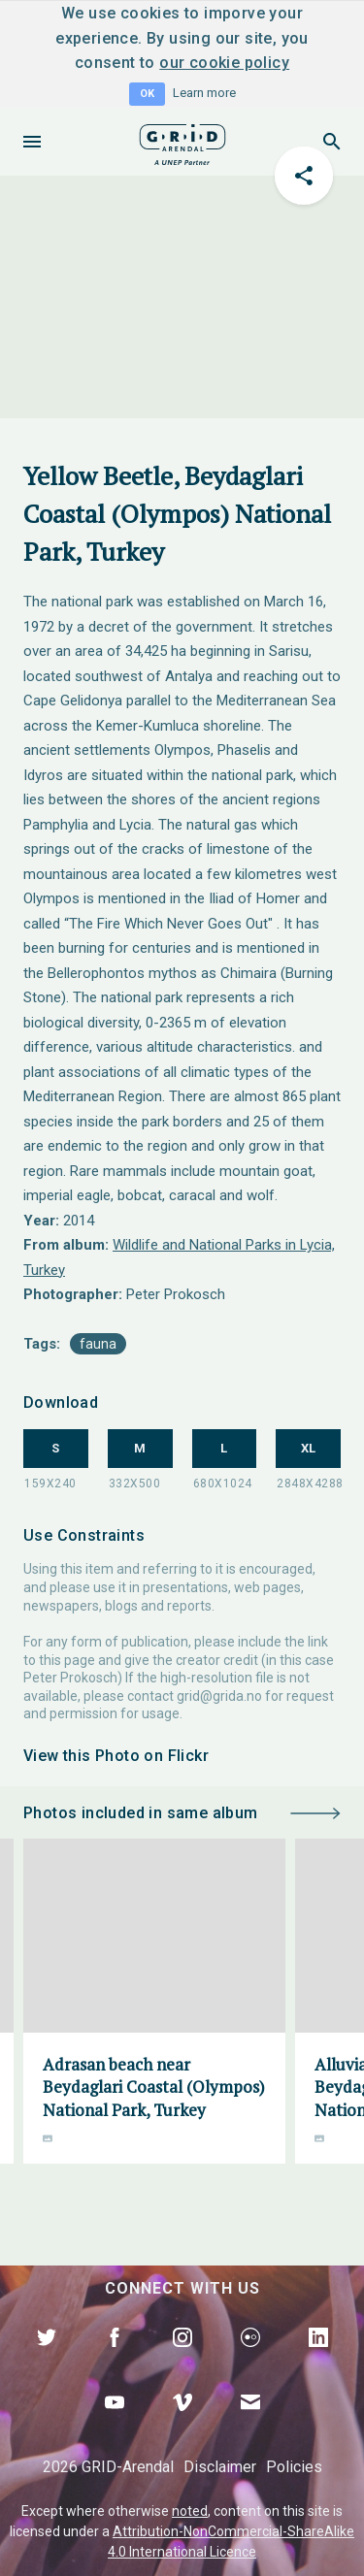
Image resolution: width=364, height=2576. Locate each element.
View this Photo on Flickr (116, 1755)
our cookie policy (224, 62)
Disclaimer (219, 2467)
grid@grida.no (219, 1696)
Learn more (204, 92)
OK (147, 93)
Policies (294, 2467)
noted (190, 2511)
